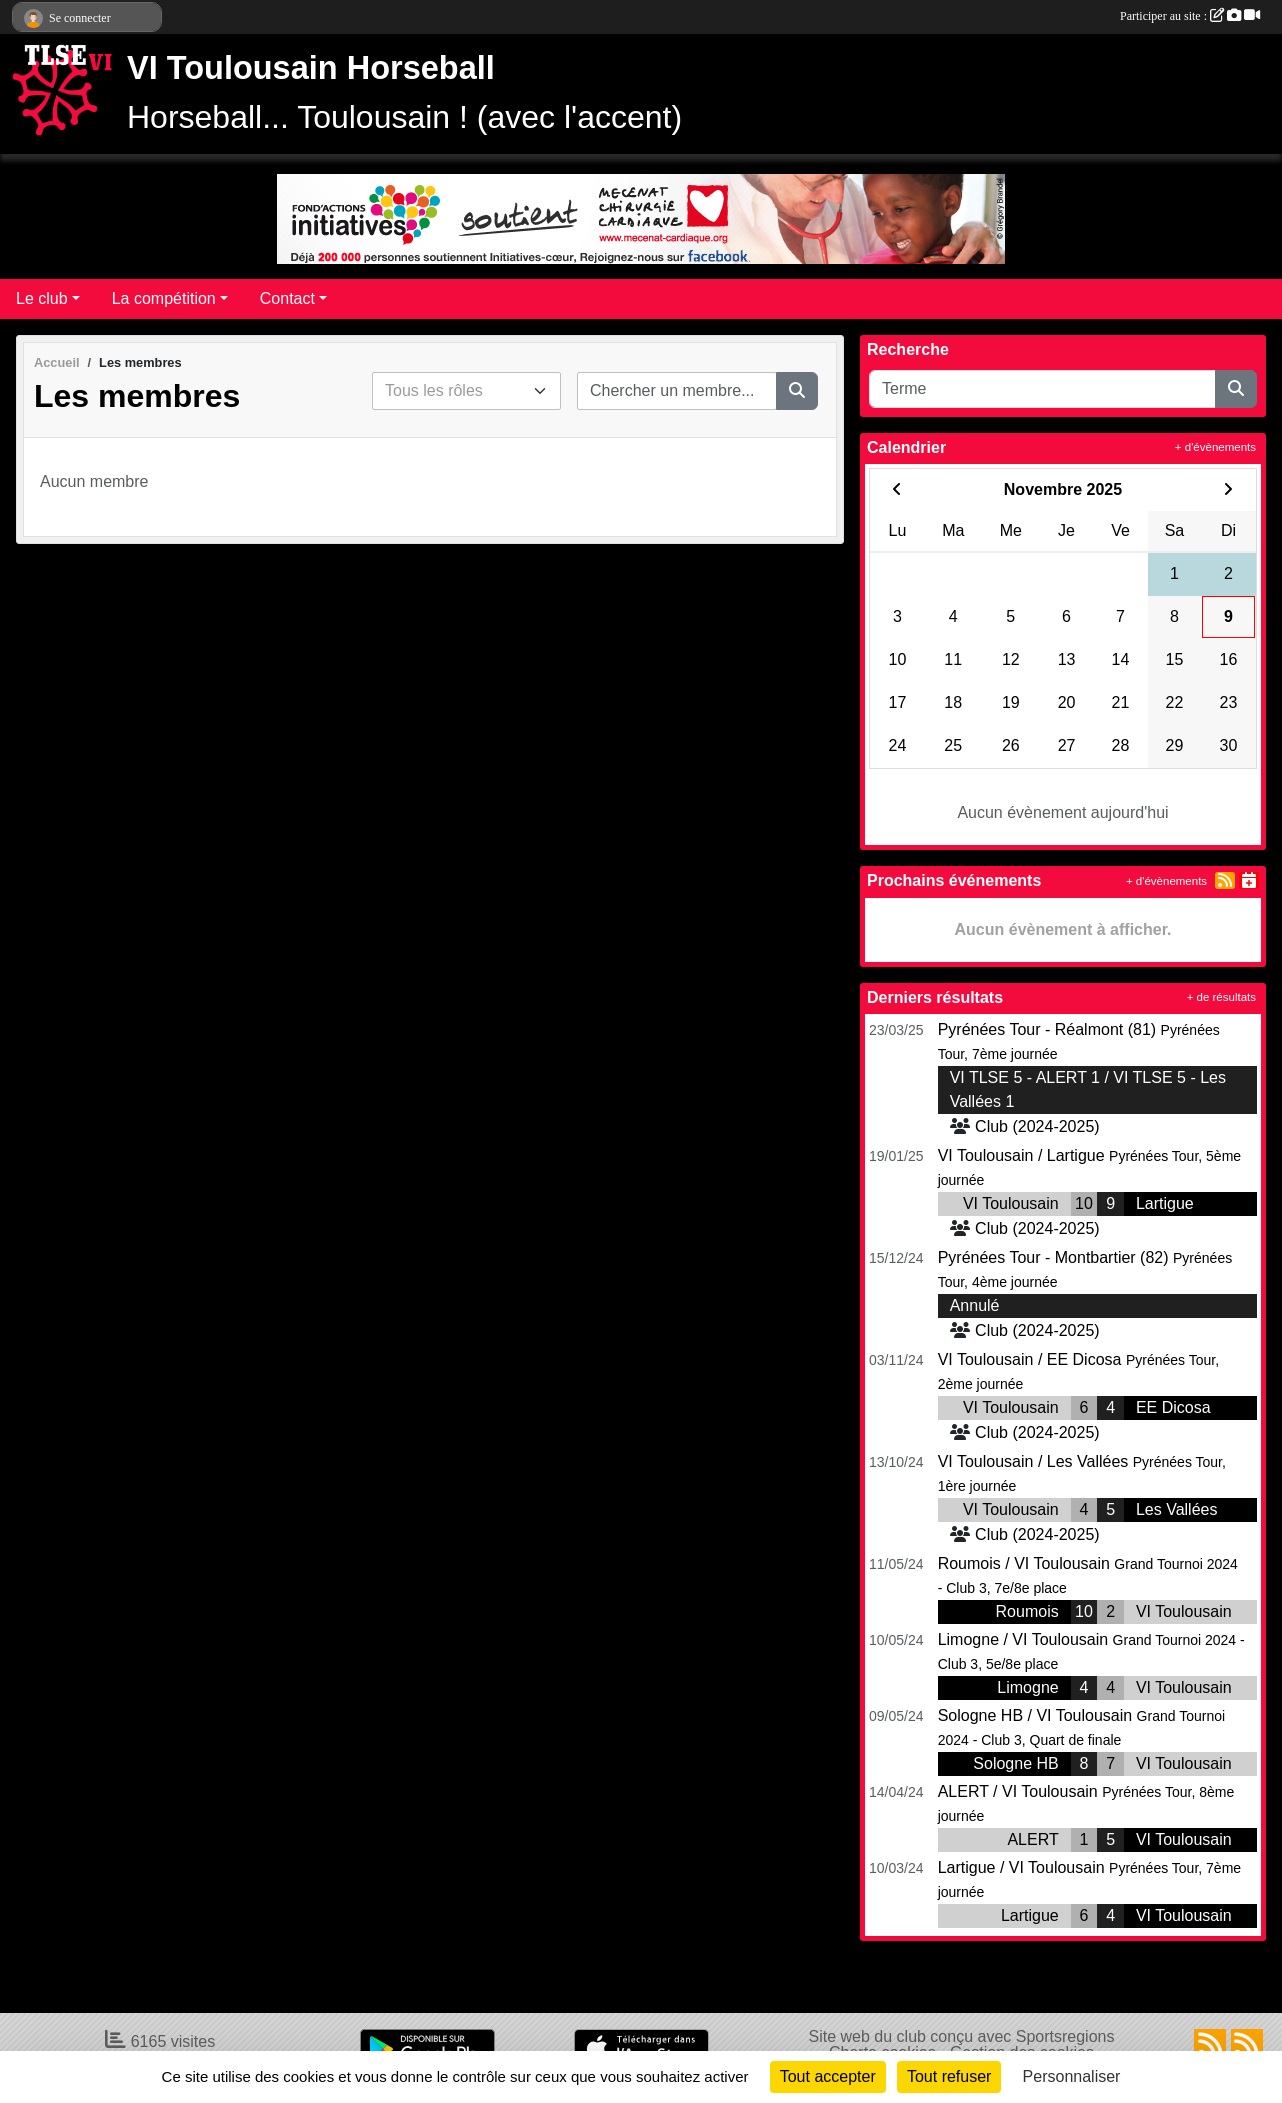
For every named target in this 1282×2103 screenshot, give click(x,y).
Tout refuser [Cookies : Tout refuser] (949, 2076)
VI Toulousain (1011, 1203)
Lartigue (1165, 1203)
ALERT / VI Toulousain (1018, 1791)
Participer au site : (1190, 16)
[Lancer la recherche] (797, 391)
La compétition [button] (164, 298)
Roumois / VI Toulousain (1024, 1563)
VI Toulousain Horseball (311, 68)
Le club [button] (42, 298)
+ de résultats (1221, 997)
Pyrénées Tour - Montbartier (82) (1053, 1257)
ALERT (1032, 1839)
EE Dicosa (1173, 1407)
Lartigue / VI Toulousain (1021, 1867)
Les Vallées (1177, 1509)
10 (1084, 1203)
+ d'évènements (1215, 447)
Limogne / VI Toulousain (1023, 1639)
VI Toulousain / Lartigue (1021, 1155)
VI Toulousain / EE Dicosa (1030, 1359)
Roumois (1027, 1611)
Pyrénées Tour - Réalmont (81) (1047, 1029)
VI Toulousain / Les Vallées (1033, 1461)
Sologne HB (1015, 1763)
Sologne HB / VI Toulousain (1035, 1715)
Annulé (975, 1305)
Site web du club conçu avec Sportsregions (962, 2036)
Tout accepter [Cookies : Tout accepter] (828, 2076)
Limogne (1027, 1687)
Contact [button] (287, 298)
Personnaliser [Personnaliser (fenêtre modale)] (1072, 2076)
